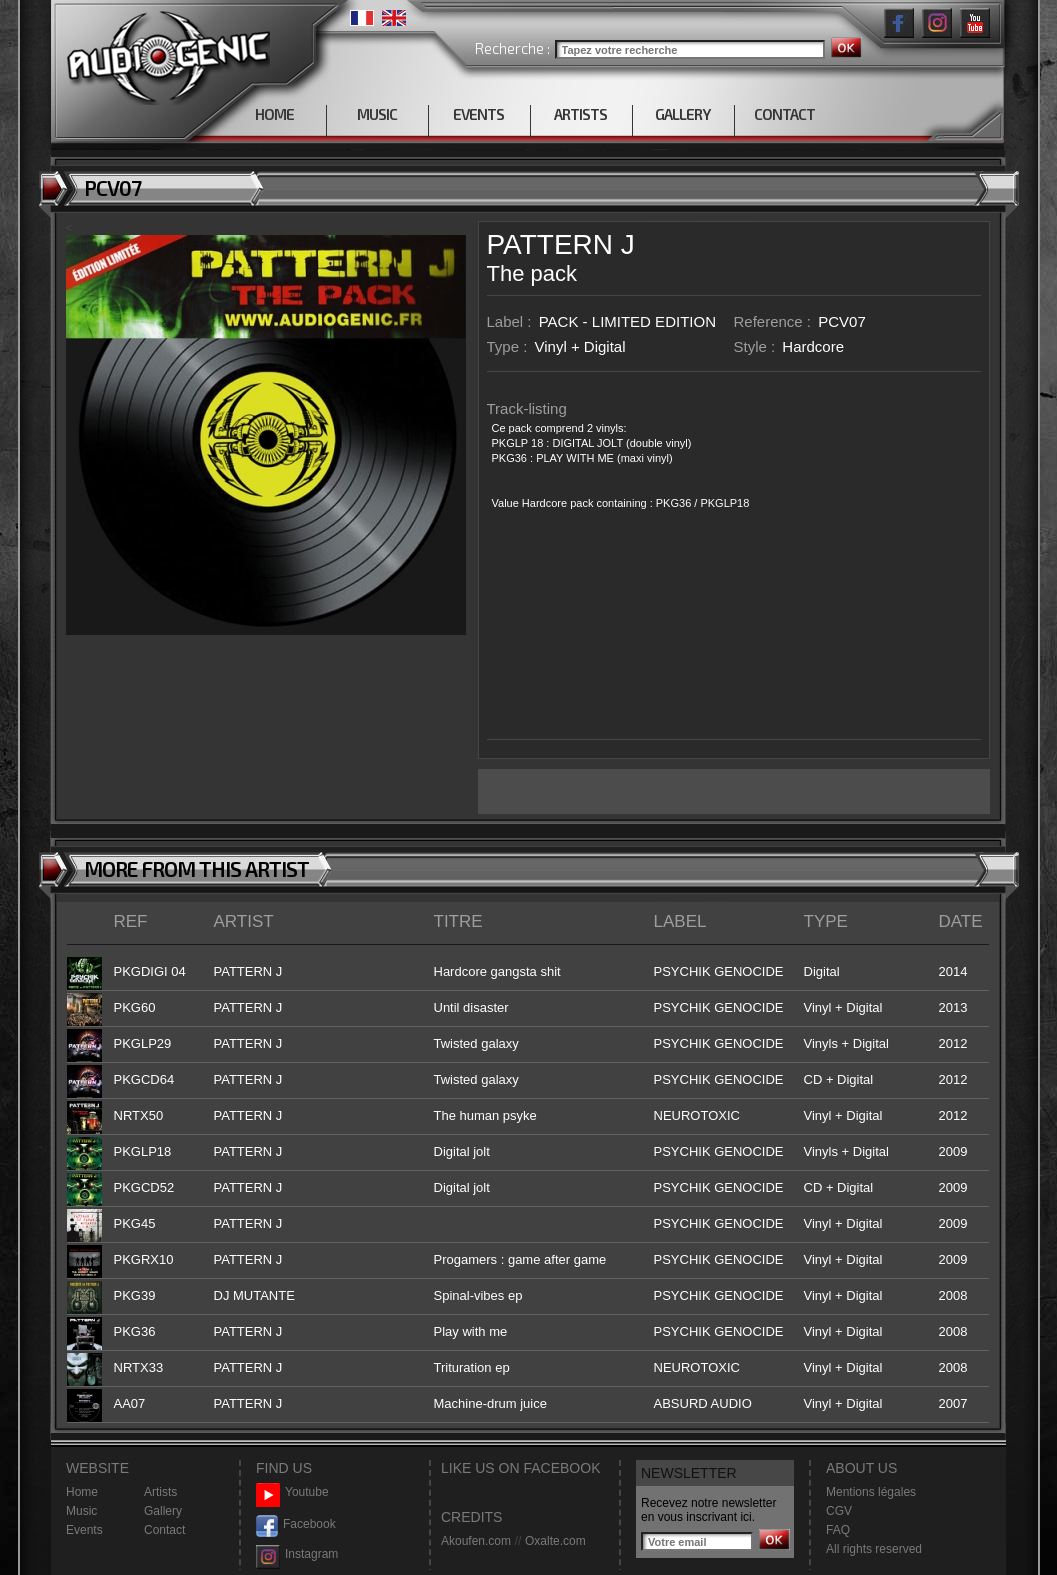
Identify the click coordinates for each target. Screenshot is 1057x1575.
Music (81, 1511)
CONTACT (784, 114)
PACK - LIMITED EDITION (627, 321)
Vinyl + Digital (580, 346)
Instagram (297, 1554)
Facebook (296, 1524)
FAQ (838, 1530)
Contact (164, 1530)
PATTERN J (561, 244)
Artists (160, 1492)
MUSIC (377, 114)
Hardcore (813, 346)
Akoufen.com (476, 1541)
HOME (274, 114)
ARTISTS (580, 114)
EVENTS (478, 114)
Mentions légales (871, 1492)
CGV (839, 1511)
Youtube (292, 1492)
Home (82, 1492)
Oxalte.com (555, 1541)
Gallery (163, 1511)
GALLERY (682, 114)
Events (84, 1530)
